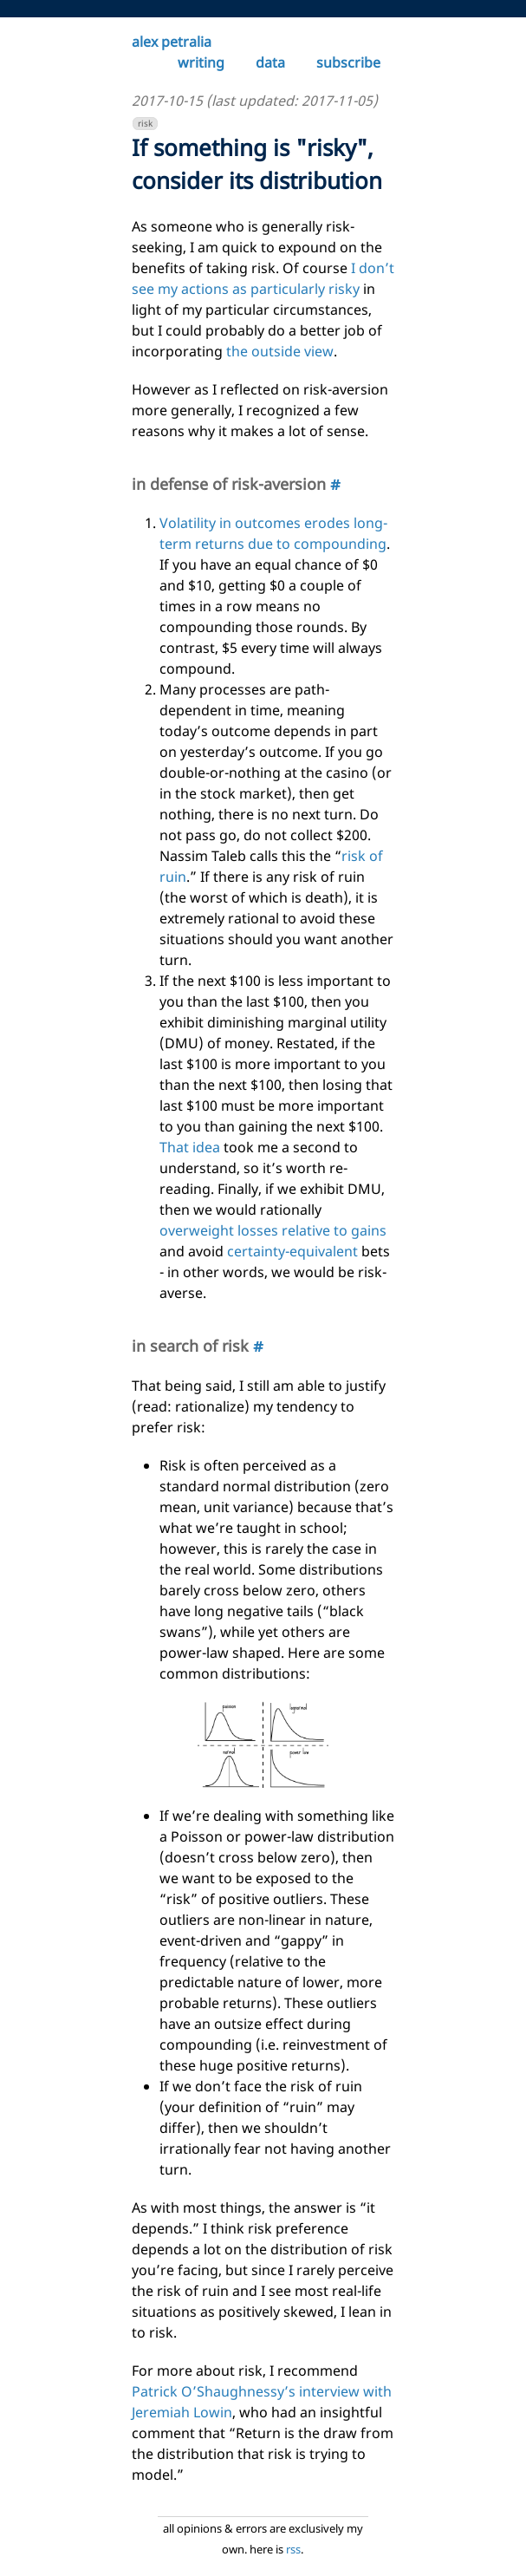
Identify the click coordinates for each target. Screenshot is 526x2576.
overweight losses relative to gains (272, 1230)
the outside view (280, 351)
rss (293, 2549)
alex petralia (171, 41)
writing (201, 62)
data (270, 62)
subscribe (348, 62)
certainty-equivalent (292, 1251)
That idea (189, 1147)
